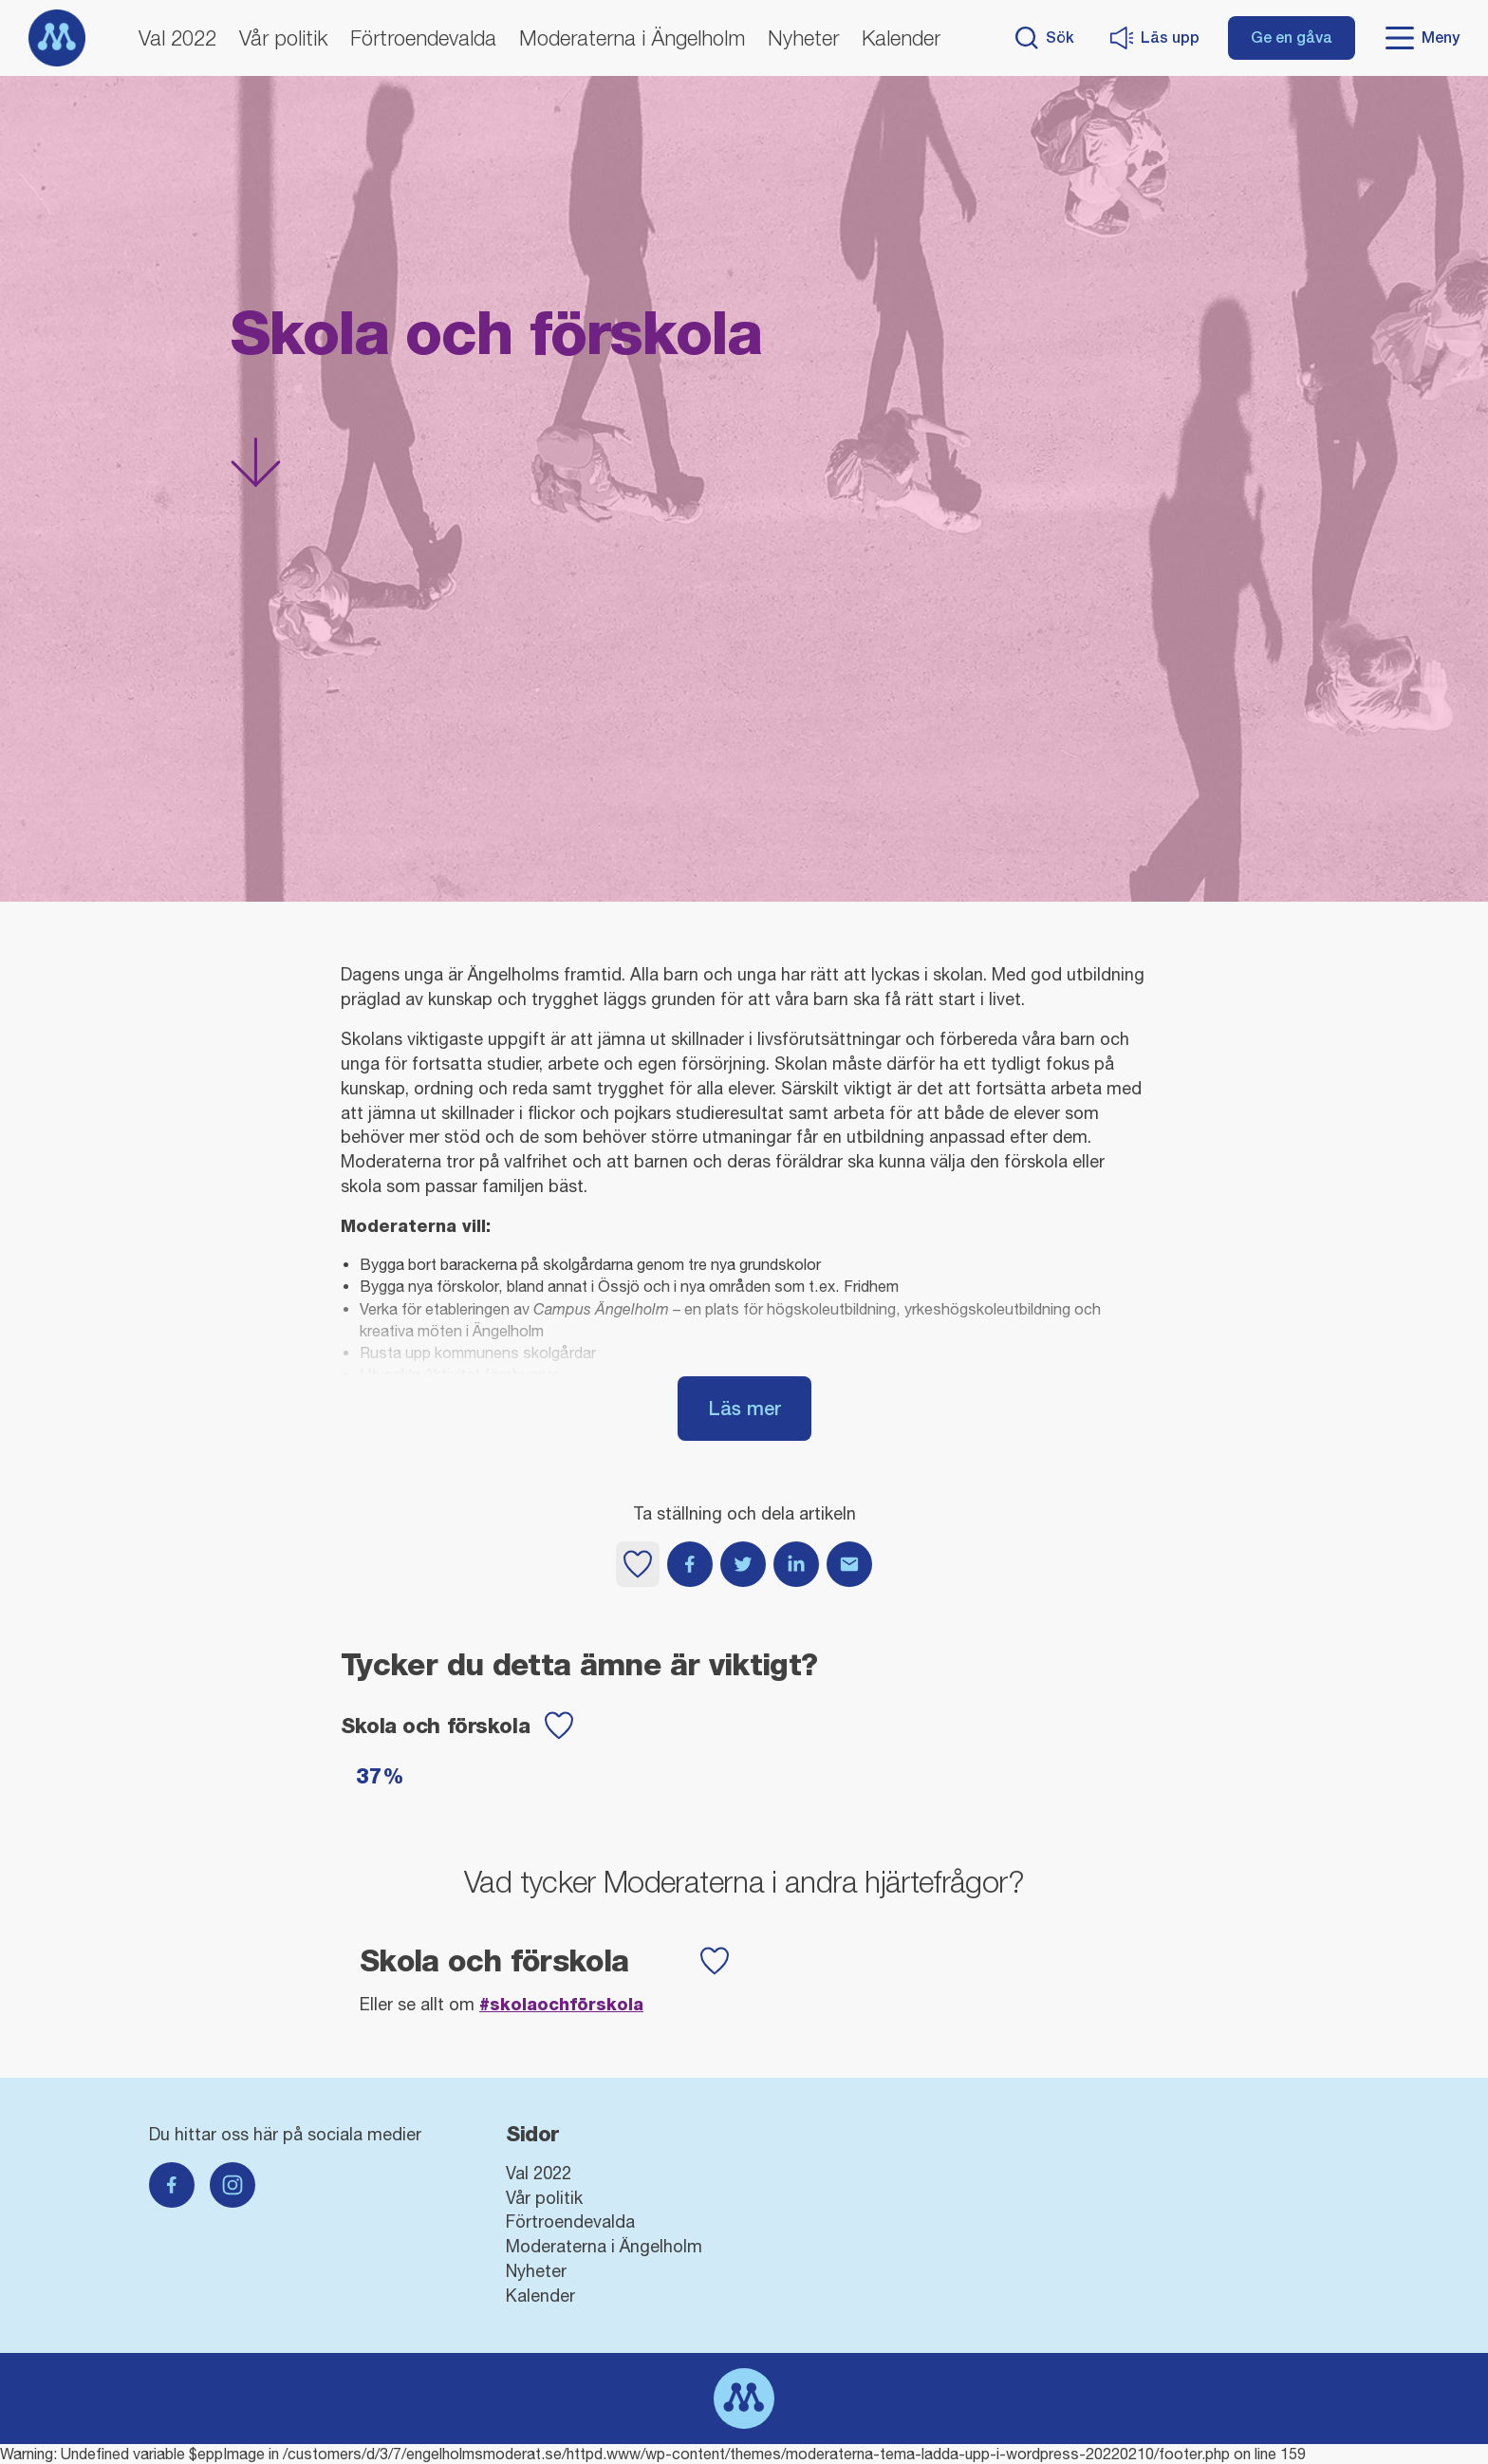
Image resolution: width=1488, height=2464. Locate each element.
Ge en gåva (1291, 37)
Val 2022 (177, 38)
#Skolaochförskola (561, 2004)
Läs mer (744, 1408)
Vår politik (283, 38)
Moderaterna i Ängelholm (632, 38)
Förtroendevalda (423, 38)
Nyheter (803, 38)
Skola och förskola (435, 1725)
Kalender (901, 38)
